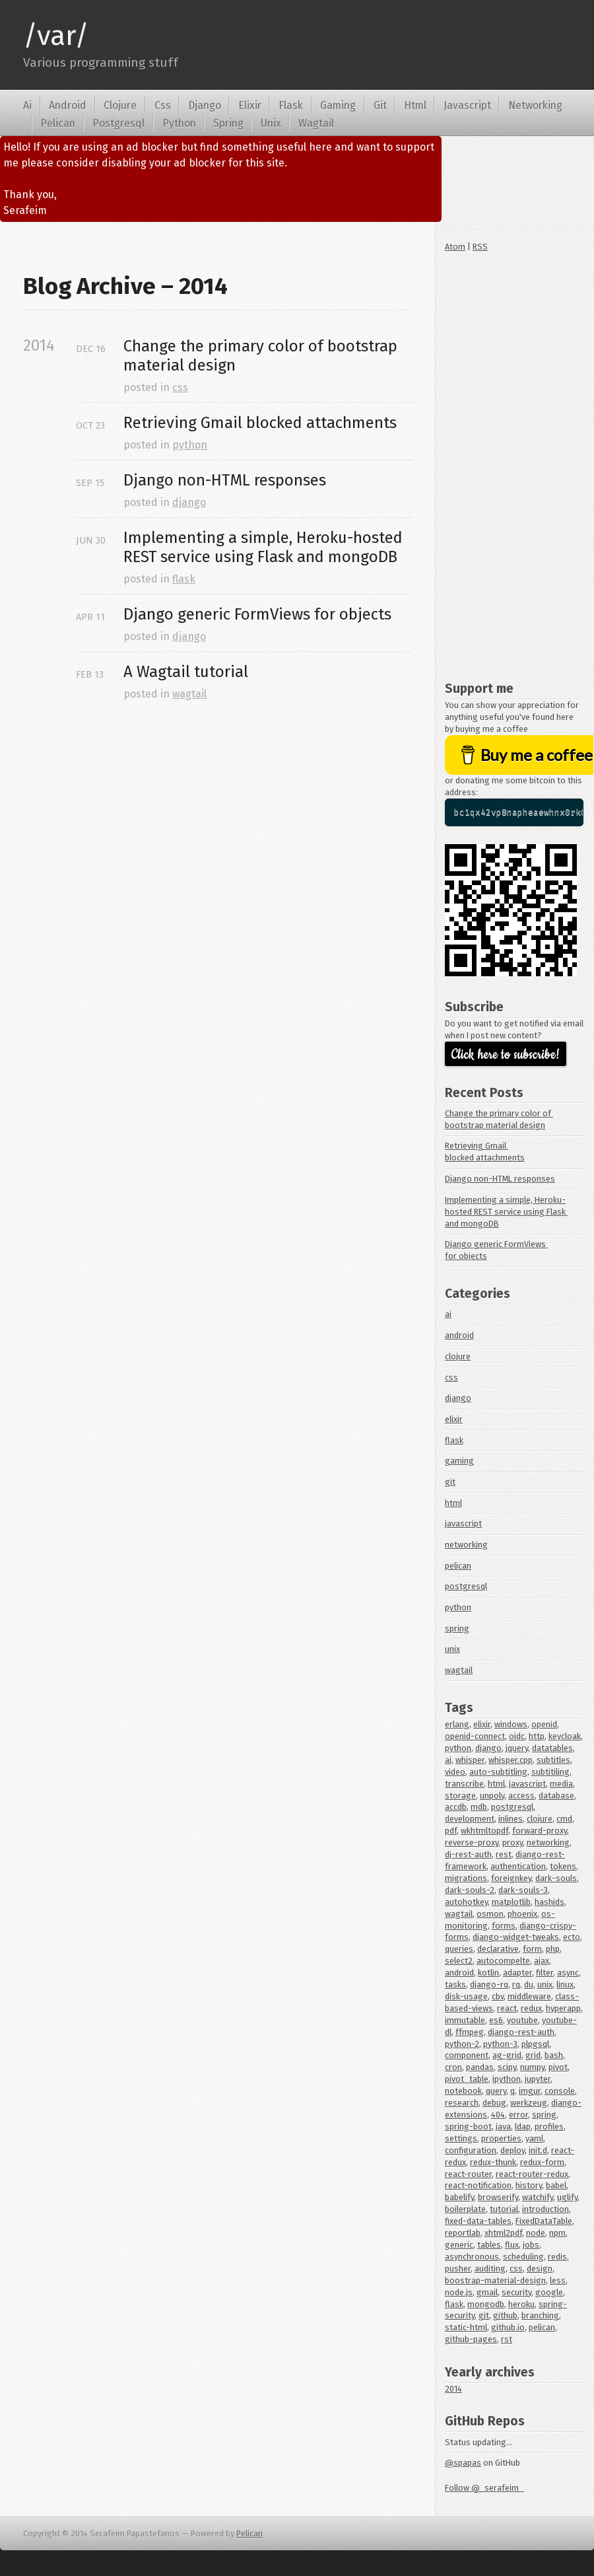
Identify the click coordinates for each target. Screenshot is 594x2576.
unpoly (492, 1796)
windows (510, 1724)
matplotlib (511, 1902)
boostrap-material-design (495, 2280)
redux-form (542, 2162)
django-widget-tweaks (516, 1937)
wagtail (189, 694)
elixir (454, 1419)
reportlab (462, 2233)
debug (494, 2103)
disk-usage (466, 1996)
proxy (512, 1842)
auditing (490, 2268)
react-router (468, 2174)
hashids (549, 1902)
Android (67, 105)
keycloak (564, 1736)
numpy (532, 2067)
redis (557, 2257)
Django (204, 105)
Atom (455, 247)
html (453, 1503)
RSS (480, 247)
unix (452, 1649)
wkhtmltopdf (484, 1831)
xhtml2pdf (503, 2233)
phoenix (522, 1914)
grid (533, 2055)
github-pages (471, 2339)
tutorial (504, 2209)
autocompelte (503, 1961)
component (466, 2055)
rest (504, 1854)
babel (556, 2185)
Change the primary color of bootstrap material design (262, 356)
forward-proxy (539, 1831)
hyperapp (563, 2008)
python (189, 445)
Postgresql (118, 123)
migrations (466, 1878)
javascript (463, 1523)
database (556, 1796)
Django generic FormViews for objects (257, 614)
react (507, 2008)
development (469, 1819)
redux (531, 2008)
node (535, 2233)
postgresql (466, 1586)
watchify (537, 2197)
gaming (459, 1461)
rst (506, 2339)
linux (565, 1984)
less (558, 2280)
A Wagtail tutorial (185, 671)
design (539, 2268)
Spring (228, 123)
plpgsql (535, 2044)
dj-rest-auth (468, 1854)
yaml (534, 2138)
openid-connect (475, 1736)
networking (466, 1545)
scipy (507, 2067)
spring (457, 1628)
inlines (510, 1819)
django (189, 502)
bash (553, 2055)
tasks (455, 1984)
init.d (538, 2150)
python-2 (462, 2044)
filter (544, 1973)
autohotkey (466, 1902)
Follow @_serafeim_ (484, 2488)
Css (162, 105)
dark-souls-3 (523, 1890)
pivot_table (466, 2079)
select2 (459, 1961)
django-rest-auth (521, 2032)
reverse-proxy (471, 1842)
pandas (480, 2067)
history (528, 2185)
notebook (463, 2091)
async (568, 1973)
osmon (490, 1914)
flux (512, 2245)
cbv (498, 1996)
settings (461, 2138)
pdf (451, 1831)
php (553, 1949)
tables (489, 2245)
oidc (517, 1736)
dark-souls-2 (469, 1890)
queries (459, 1949)
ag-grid (506, 2055)
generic (459, 2245)
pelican (458, 1566)
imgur (530, 2091)
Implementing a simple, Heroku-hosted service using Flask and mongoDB (265, 547)
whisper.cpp (510, 1760)
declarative (498, 1949)
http (536, 1736)
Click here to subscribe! (505, 1054)
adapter (517, 1973)
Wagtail (316, 123)
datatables (552, 1748)
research (461, 2103)
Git (380, 105)
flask (183, 579)
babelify (459, 2197)
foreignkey (511, 1878)
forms (503, 1926)
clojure (458, 1356)
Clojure (120, 105)
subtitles (553, 1760)
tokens (563, 1866)
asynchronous (472, 2257)
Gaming (338, 105)
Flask (291, 105)
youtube (522, 2020)
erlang (457, 1724)
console (559, 2091)
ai (448, 1314)
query (496, 2091)
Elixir (249, 105)
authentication (518, 1866)
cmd (564, 1819)
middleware (529, 1996)
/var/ (56, 35)
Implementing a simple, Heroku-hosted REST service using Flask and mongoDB (506, 1212)
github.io (508, 2327)
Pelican (57, 123)
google (549, 2292)
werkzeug (528, 2103)
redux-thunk (493, 2162)
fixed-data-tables (478, 2221)
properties (501, 2138)
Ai (27, 105)
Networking (535, 105)
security (516, 2292)
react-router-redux (532, 2174)
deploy (512, 2150)
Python (179, 123)
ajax (541, 1961)
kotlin (488, 1973)
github (505, 2315)
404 (498, 2115)
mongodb (485, 2304)
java (503, 2126)
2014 (453, 2389)
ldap (523, 2126)
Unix (271, 123)
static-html (466, 2327)
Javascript (467, 105)
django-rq (489, 1984)
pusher (458, 2268)
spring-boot (468, 2126)
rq (516, 1984)
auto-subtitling (498, 1772)
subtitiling (550, 1772)
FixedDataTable (543, 2221)
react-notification (478, 2185)
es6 (496, 2020)
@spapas (463, 2463)
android (459, 1335)
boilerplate (465, 2209)
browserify (498, 2197)
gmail (487, 2292)
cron (453, 2067)
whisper (469, 1760)
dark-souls (556, 1878)
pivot (558, 2067)
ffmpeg (469, 2032)
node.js (459, 2292)
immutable (465, 2020)
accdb (456, 1807)
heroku (521, 2304)
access (521, 1796)
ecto (571, 1937)
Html (415, 105)
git (450, 1482)
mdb (479, 1807)
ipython (506, 2079)
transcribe (464, 1784)
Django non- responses (224, 480)
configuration (470, 2150)
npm (557, 2233)
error (518, 2115)
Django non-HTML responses (500, 1179)
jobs (531, 2245)
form (532, 1949)
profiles (549, 2126)
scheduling (523, 2257)
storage (460, 1796)
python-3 (500, 2044)
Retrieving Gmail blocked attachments (260, 422)
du (528, 1984)
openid (544, 1724)
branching (540, 2315)
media (561, 1784)
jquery (517, 1748)
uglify (567, 2197)
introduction (545, 2209)
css (180, 387)
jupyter (537, 2079)
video (455, 1772)
